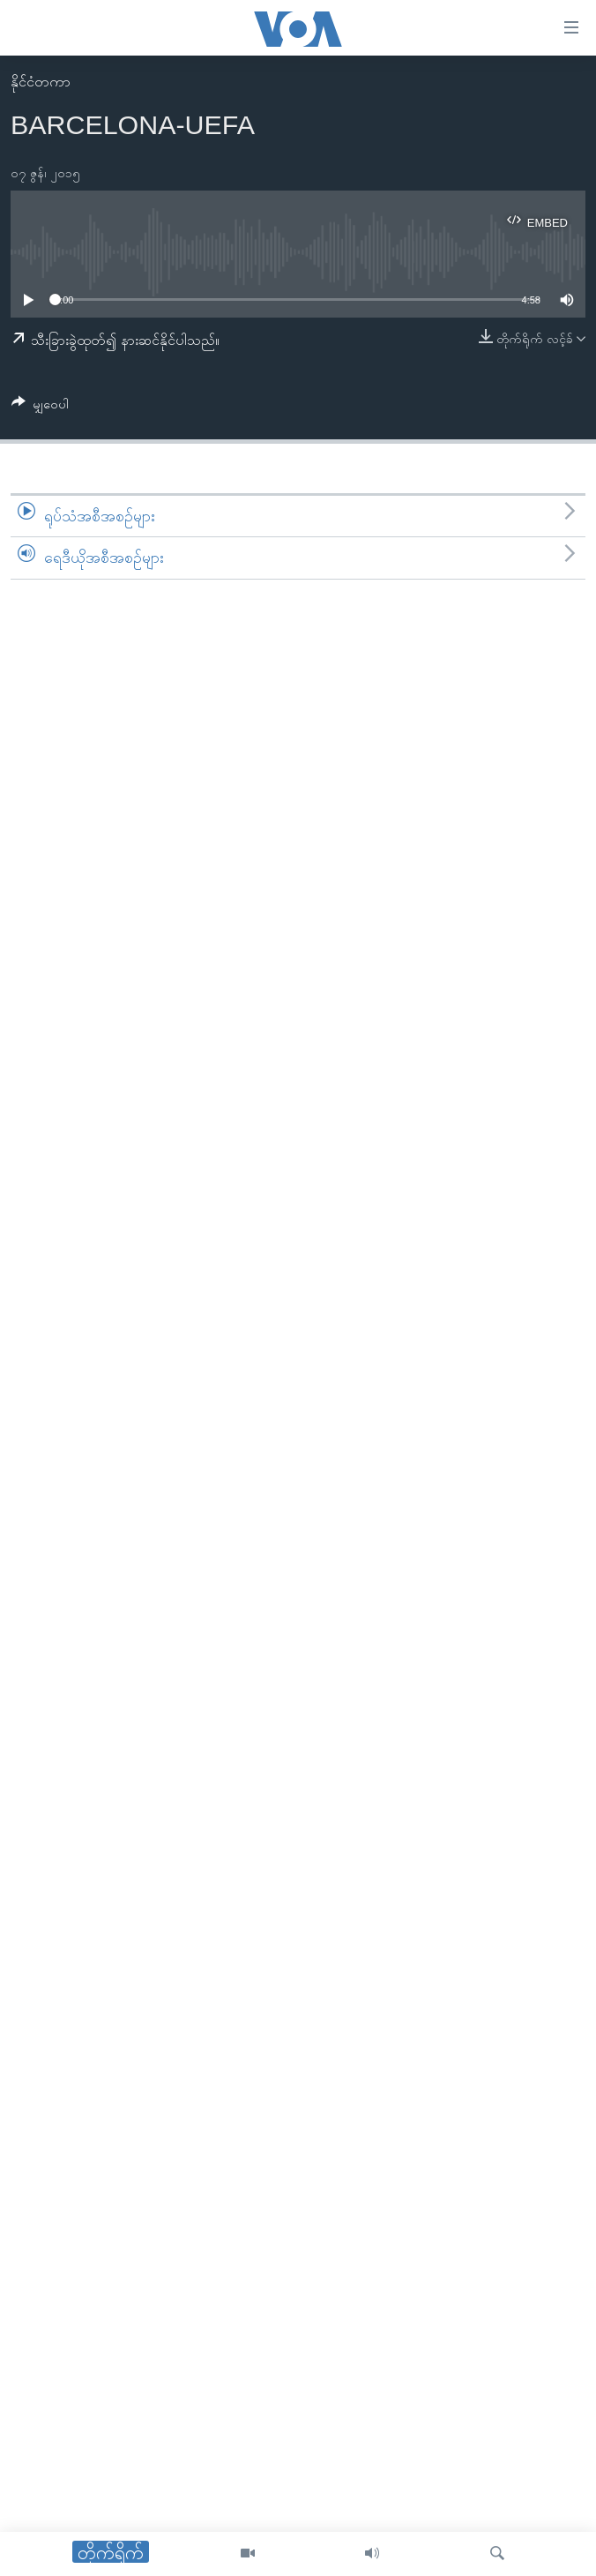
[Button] (40, 407)
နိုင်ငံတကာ (41, 81)
